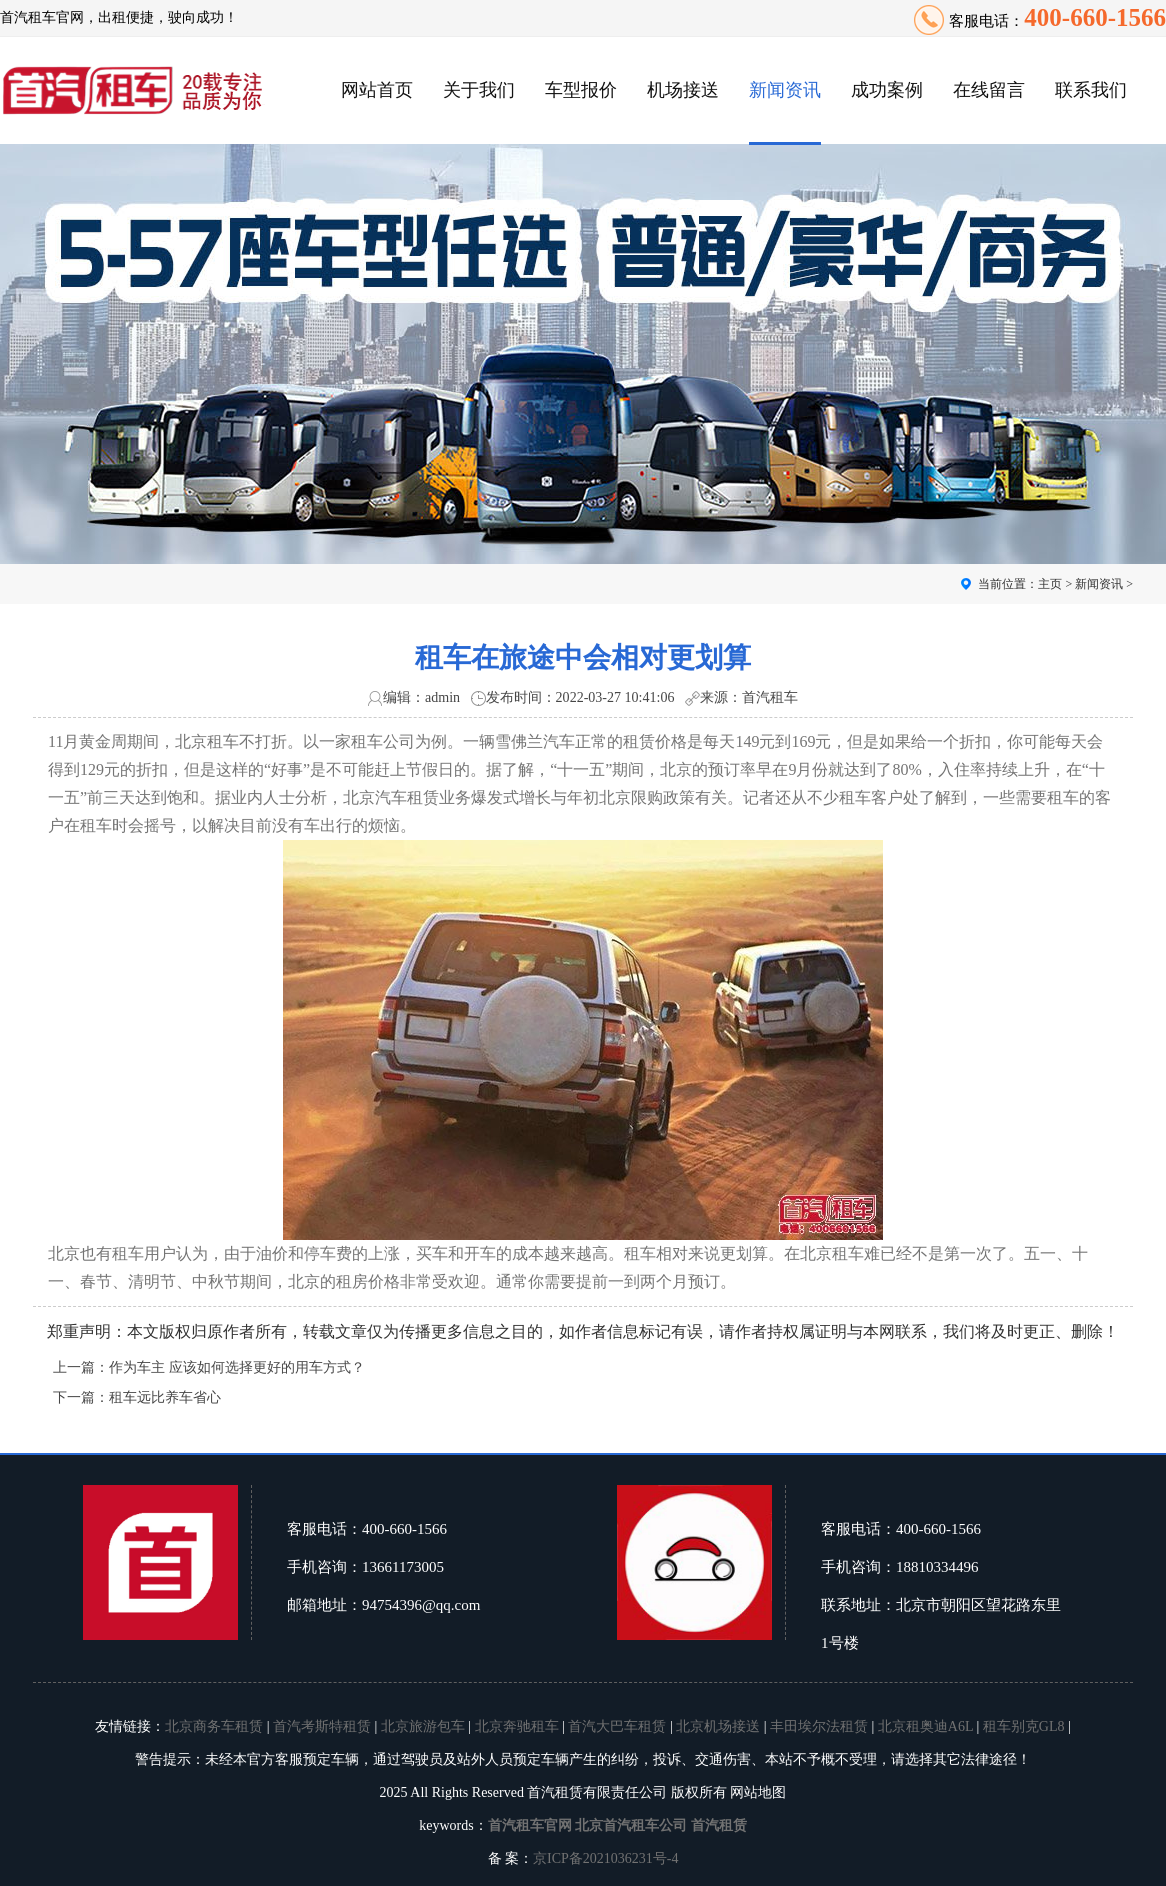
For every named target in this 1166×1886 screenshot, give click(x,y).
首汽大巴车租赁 (617, 1726)
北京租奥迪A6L (925, 1726)
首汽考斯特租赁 (322, 1726)
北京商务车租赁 (214, 1726)
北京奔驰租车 (517, 1726)
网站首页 (377, 90)
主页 (1050, 584)
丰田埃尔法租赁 (819, 1726)
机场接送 (683, 90)
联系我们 (1091, 90)
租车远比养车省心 (165, 1397)
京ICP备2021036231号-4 (605, 1858)
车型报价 (581, 90)
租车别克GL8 (1024, 1726)
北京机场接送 (718, 1726)
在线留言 (989, 90)
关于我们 (479, 90)
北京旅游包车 (423, 1726)
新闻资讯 (785, 90)
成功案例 (887, 90)
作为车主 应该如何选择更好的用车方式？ (237, 1367)
